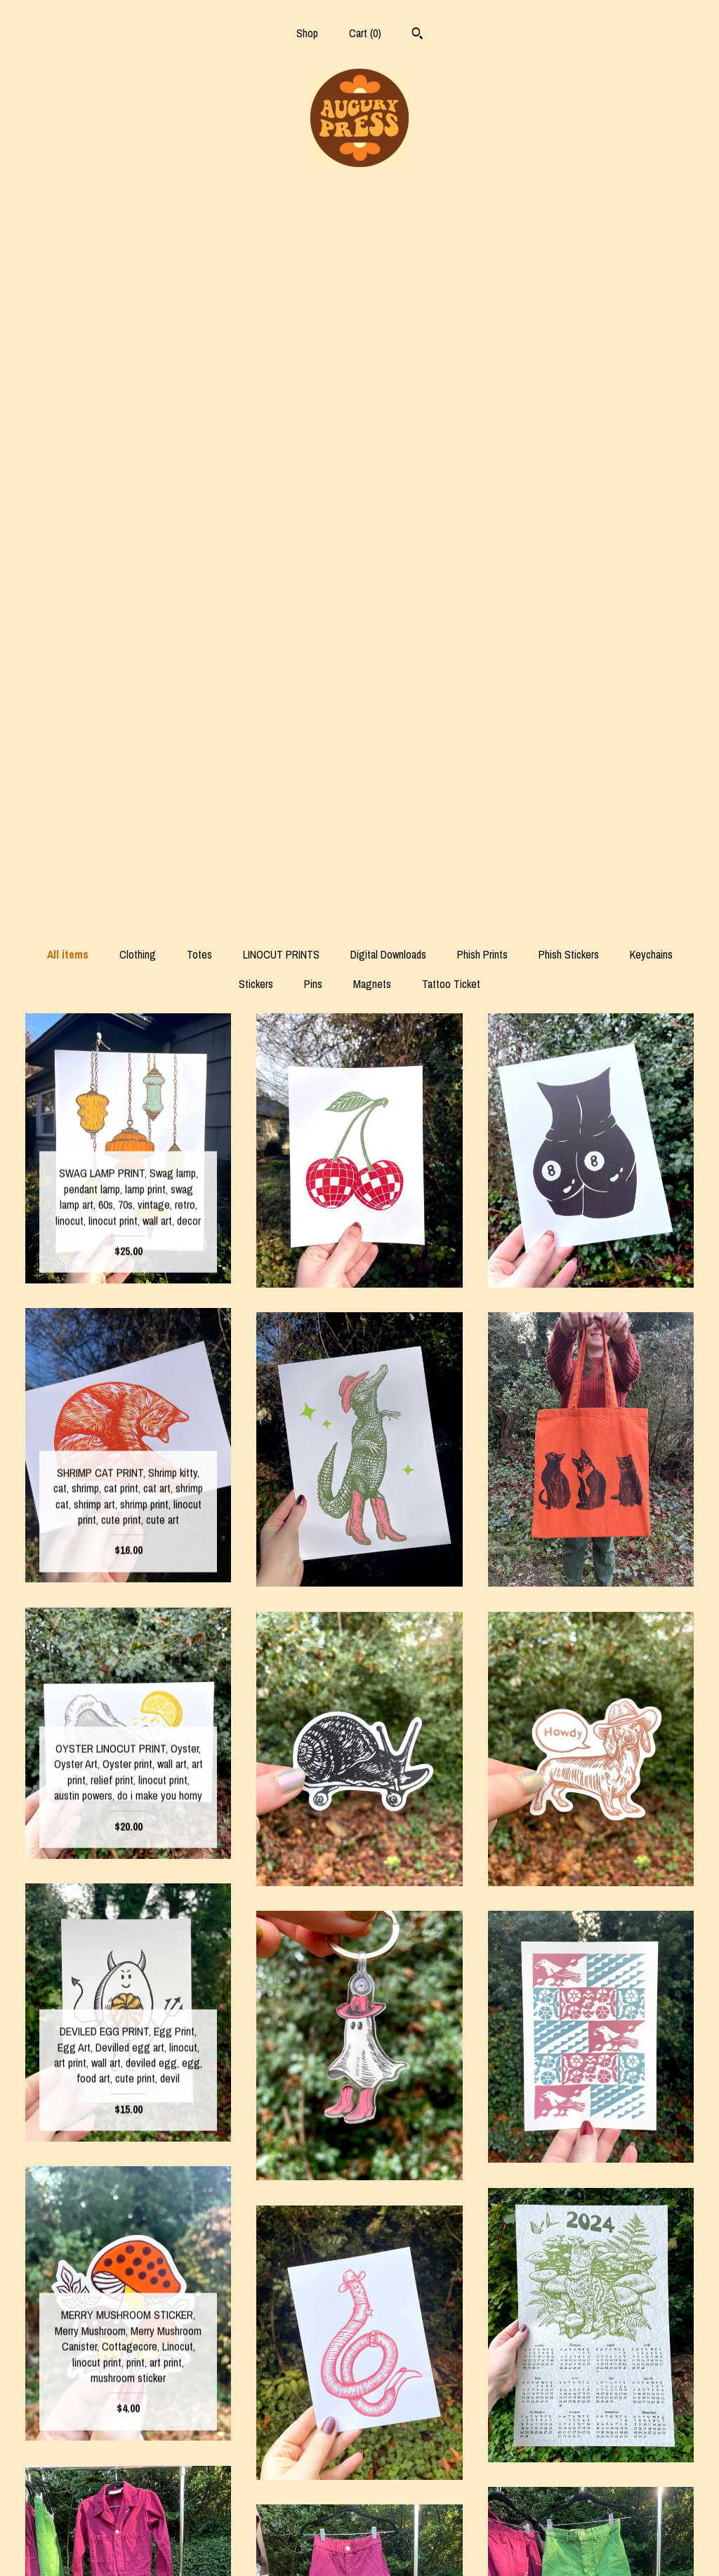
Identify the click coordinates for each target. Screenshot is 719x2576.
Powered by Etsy (590, 2546)
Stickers (256, 269)
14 (435, 2366)
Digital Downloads (388, 240)
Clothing (137, 240)
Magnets (372, 269)
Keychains (651, 240)
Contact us (128, 2546)
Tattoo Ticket (451, 269)
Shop (307, 33)
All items (67, 240)
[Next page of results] (488, 2366)
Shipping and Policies (128, 2524)
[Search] (417, 35)
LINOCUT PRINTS (281, 240)
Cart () (365, 33)
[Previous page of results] (232, 2366)
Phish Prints (482, 240)
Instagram (359, 2501)
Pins (313, 269)
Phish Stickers (569, 240)
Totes (199, 240)
